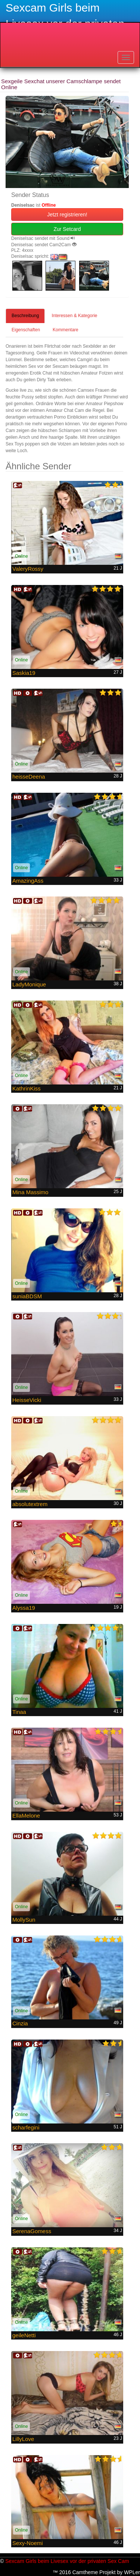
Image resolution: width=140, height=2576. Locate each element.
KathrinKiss (26, 1088)
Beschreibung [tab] (25, 315)
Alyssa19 (23, 1608)
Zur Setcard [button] (67, 229)
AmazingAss (27, 880)
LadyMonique (29, 984)
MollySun (23, 1919)
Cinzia (20, 2023)
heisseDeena (28, 776)
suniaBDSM (27, 1296)
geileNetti (24, 2335)
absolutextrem (29, 1504)
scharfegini (26, 2127)
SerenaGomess (31, 2231)
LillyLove (23, 2439)
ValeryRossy (27, 569)
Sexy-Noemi (27, 2543)
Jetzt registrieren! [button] (67, 214)
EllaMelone (26, 1815)
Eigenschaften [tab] (26, 329)
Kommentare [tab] (65, 329)
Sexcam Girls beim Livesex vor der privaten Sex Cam (67, 2561)
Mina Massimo (30, 1192)
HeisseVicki (26, 1400)
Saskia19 (23, 673)
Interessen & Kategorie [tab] (74, 315)
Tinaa (19, 1712)
